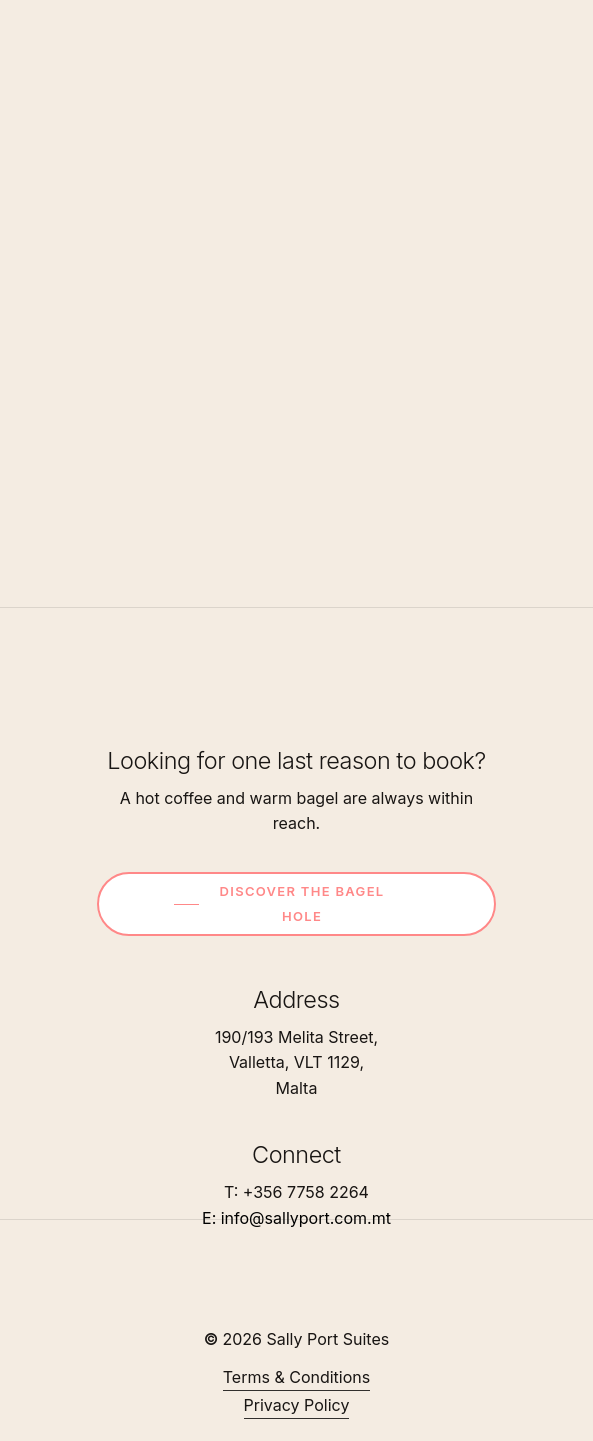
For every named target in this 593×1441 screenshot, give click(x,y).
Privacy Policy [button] (297, 1405)
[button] (304, 904)
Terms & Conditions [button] (296, 1377)
